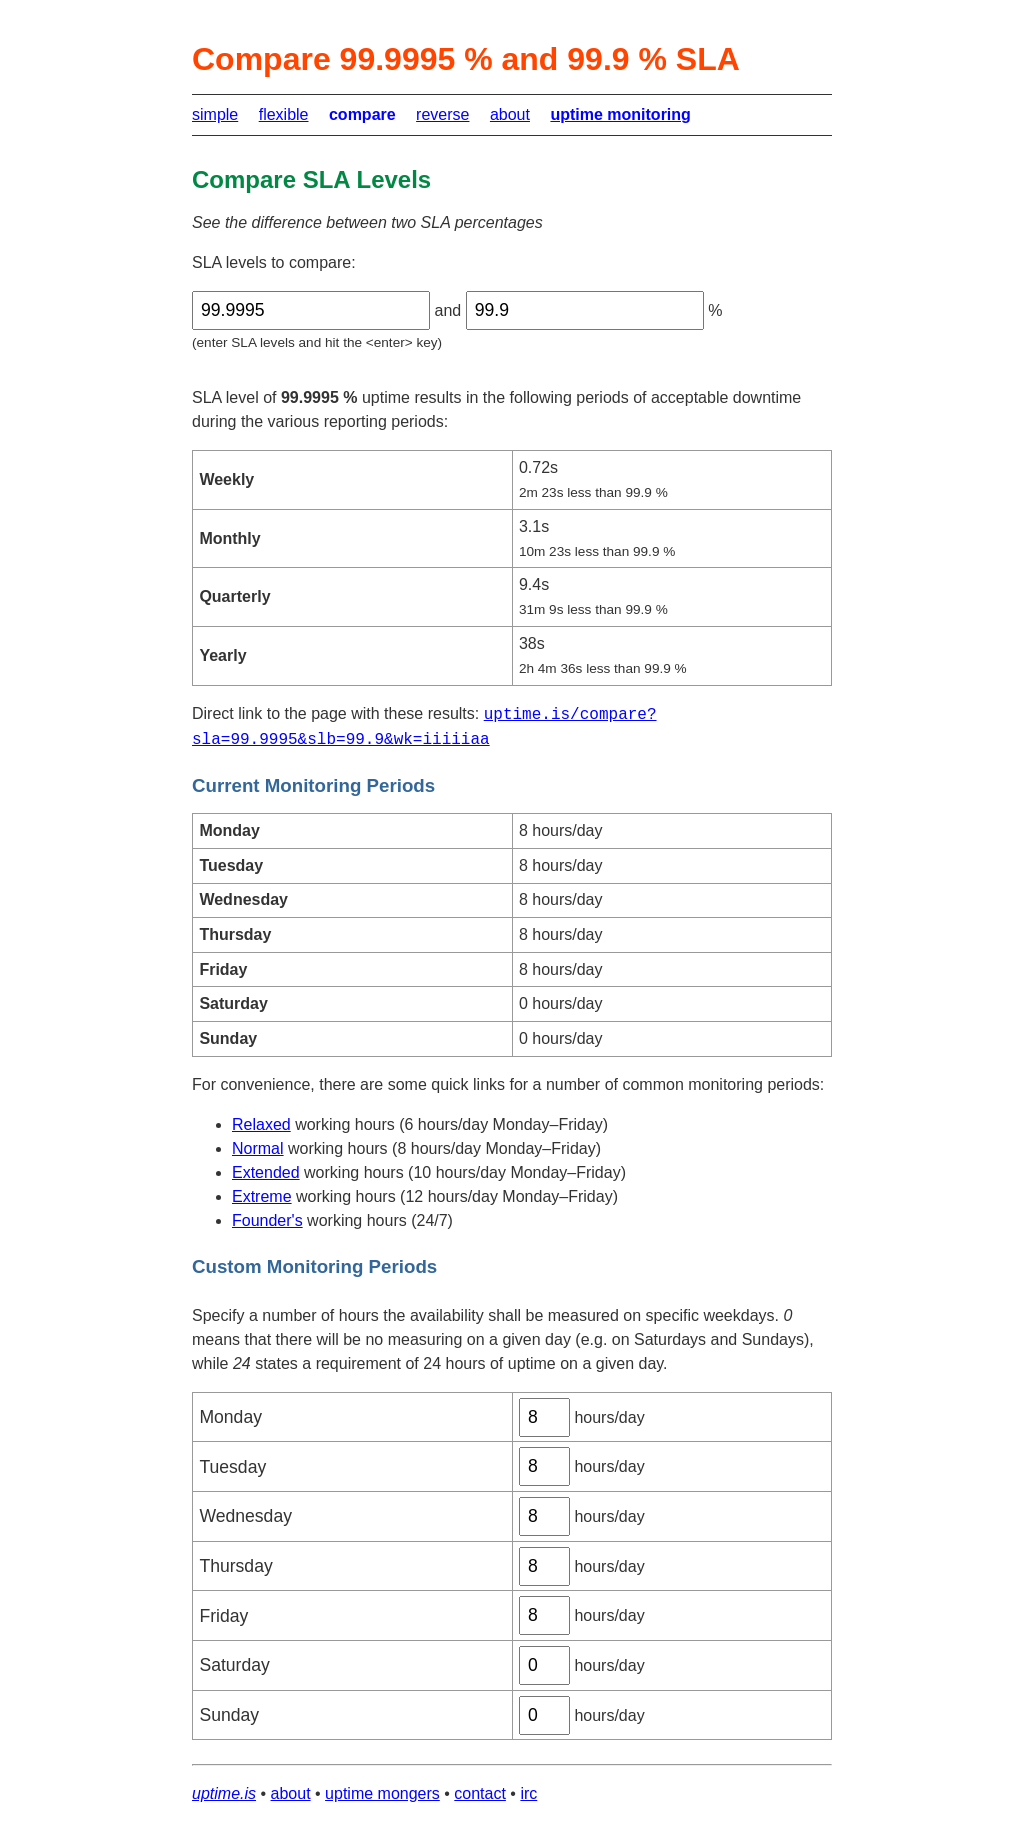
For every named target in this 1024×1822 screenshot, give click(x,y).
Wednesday (245, 1516)
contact (480, 1793)
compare (362, 114)
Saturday (234, 1665)
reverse (442, 114)
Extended (266, 1172)
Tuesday (232, 1467)
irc (528, 1793)
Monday (230, 1417)
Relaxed (261, 1124)
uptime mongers (382, 1793)
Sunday (229, 1715)
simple (215, 114)
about (510, 114)
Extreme (262, 1196)
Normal (258, 1148)
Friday (223, 1616)
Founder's (267, 1220)
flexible (284, 114)
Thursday (235, 1566)
